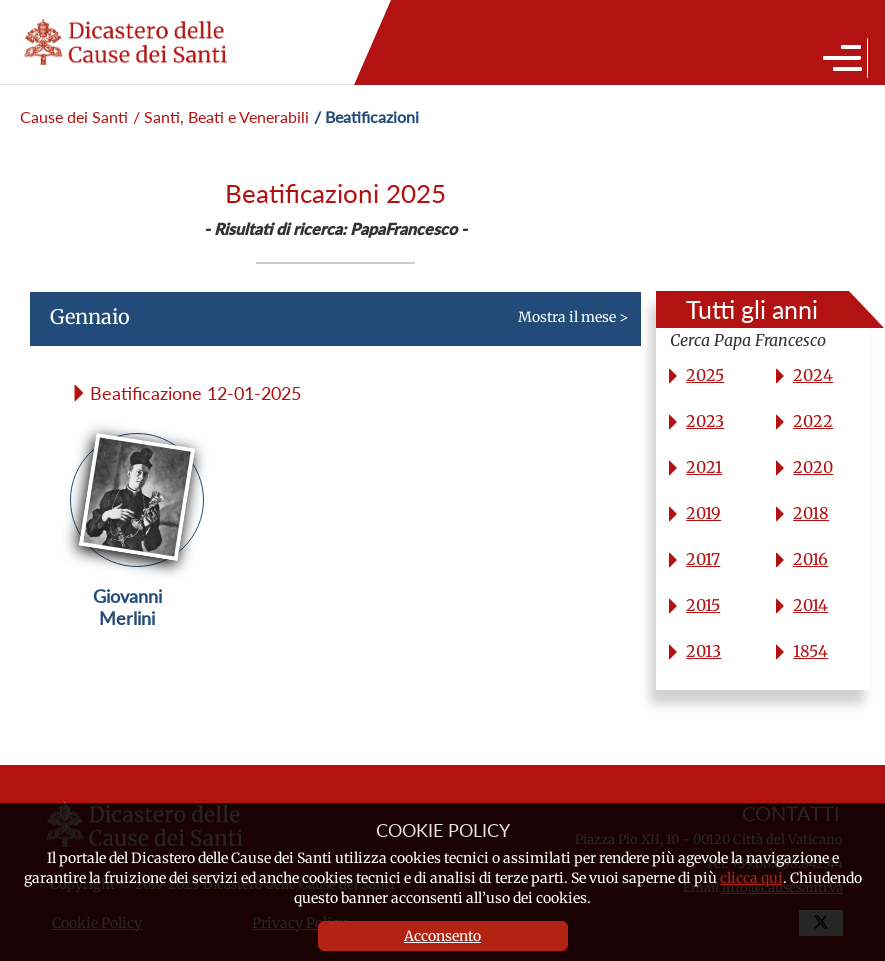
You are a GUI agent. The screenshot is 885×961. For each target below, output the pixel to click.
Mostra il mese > (329, 325)
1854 (810, 651)
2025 (705, 375)
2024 (813, 375)
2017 (703, 559)
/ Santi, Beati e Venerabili (221, 116)
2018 (811, 513)
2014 (810, 605)
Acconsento (442, 936)
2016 (810, 559)
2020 (813, 467)
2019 (703, 513)
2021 (704, 467)
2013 (703, 651)
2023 (705, 421)
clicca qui (751, 878)
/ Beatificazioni (366, 116)
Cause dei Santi (74, 116)
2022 (813, 421)
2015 (703, 605)
